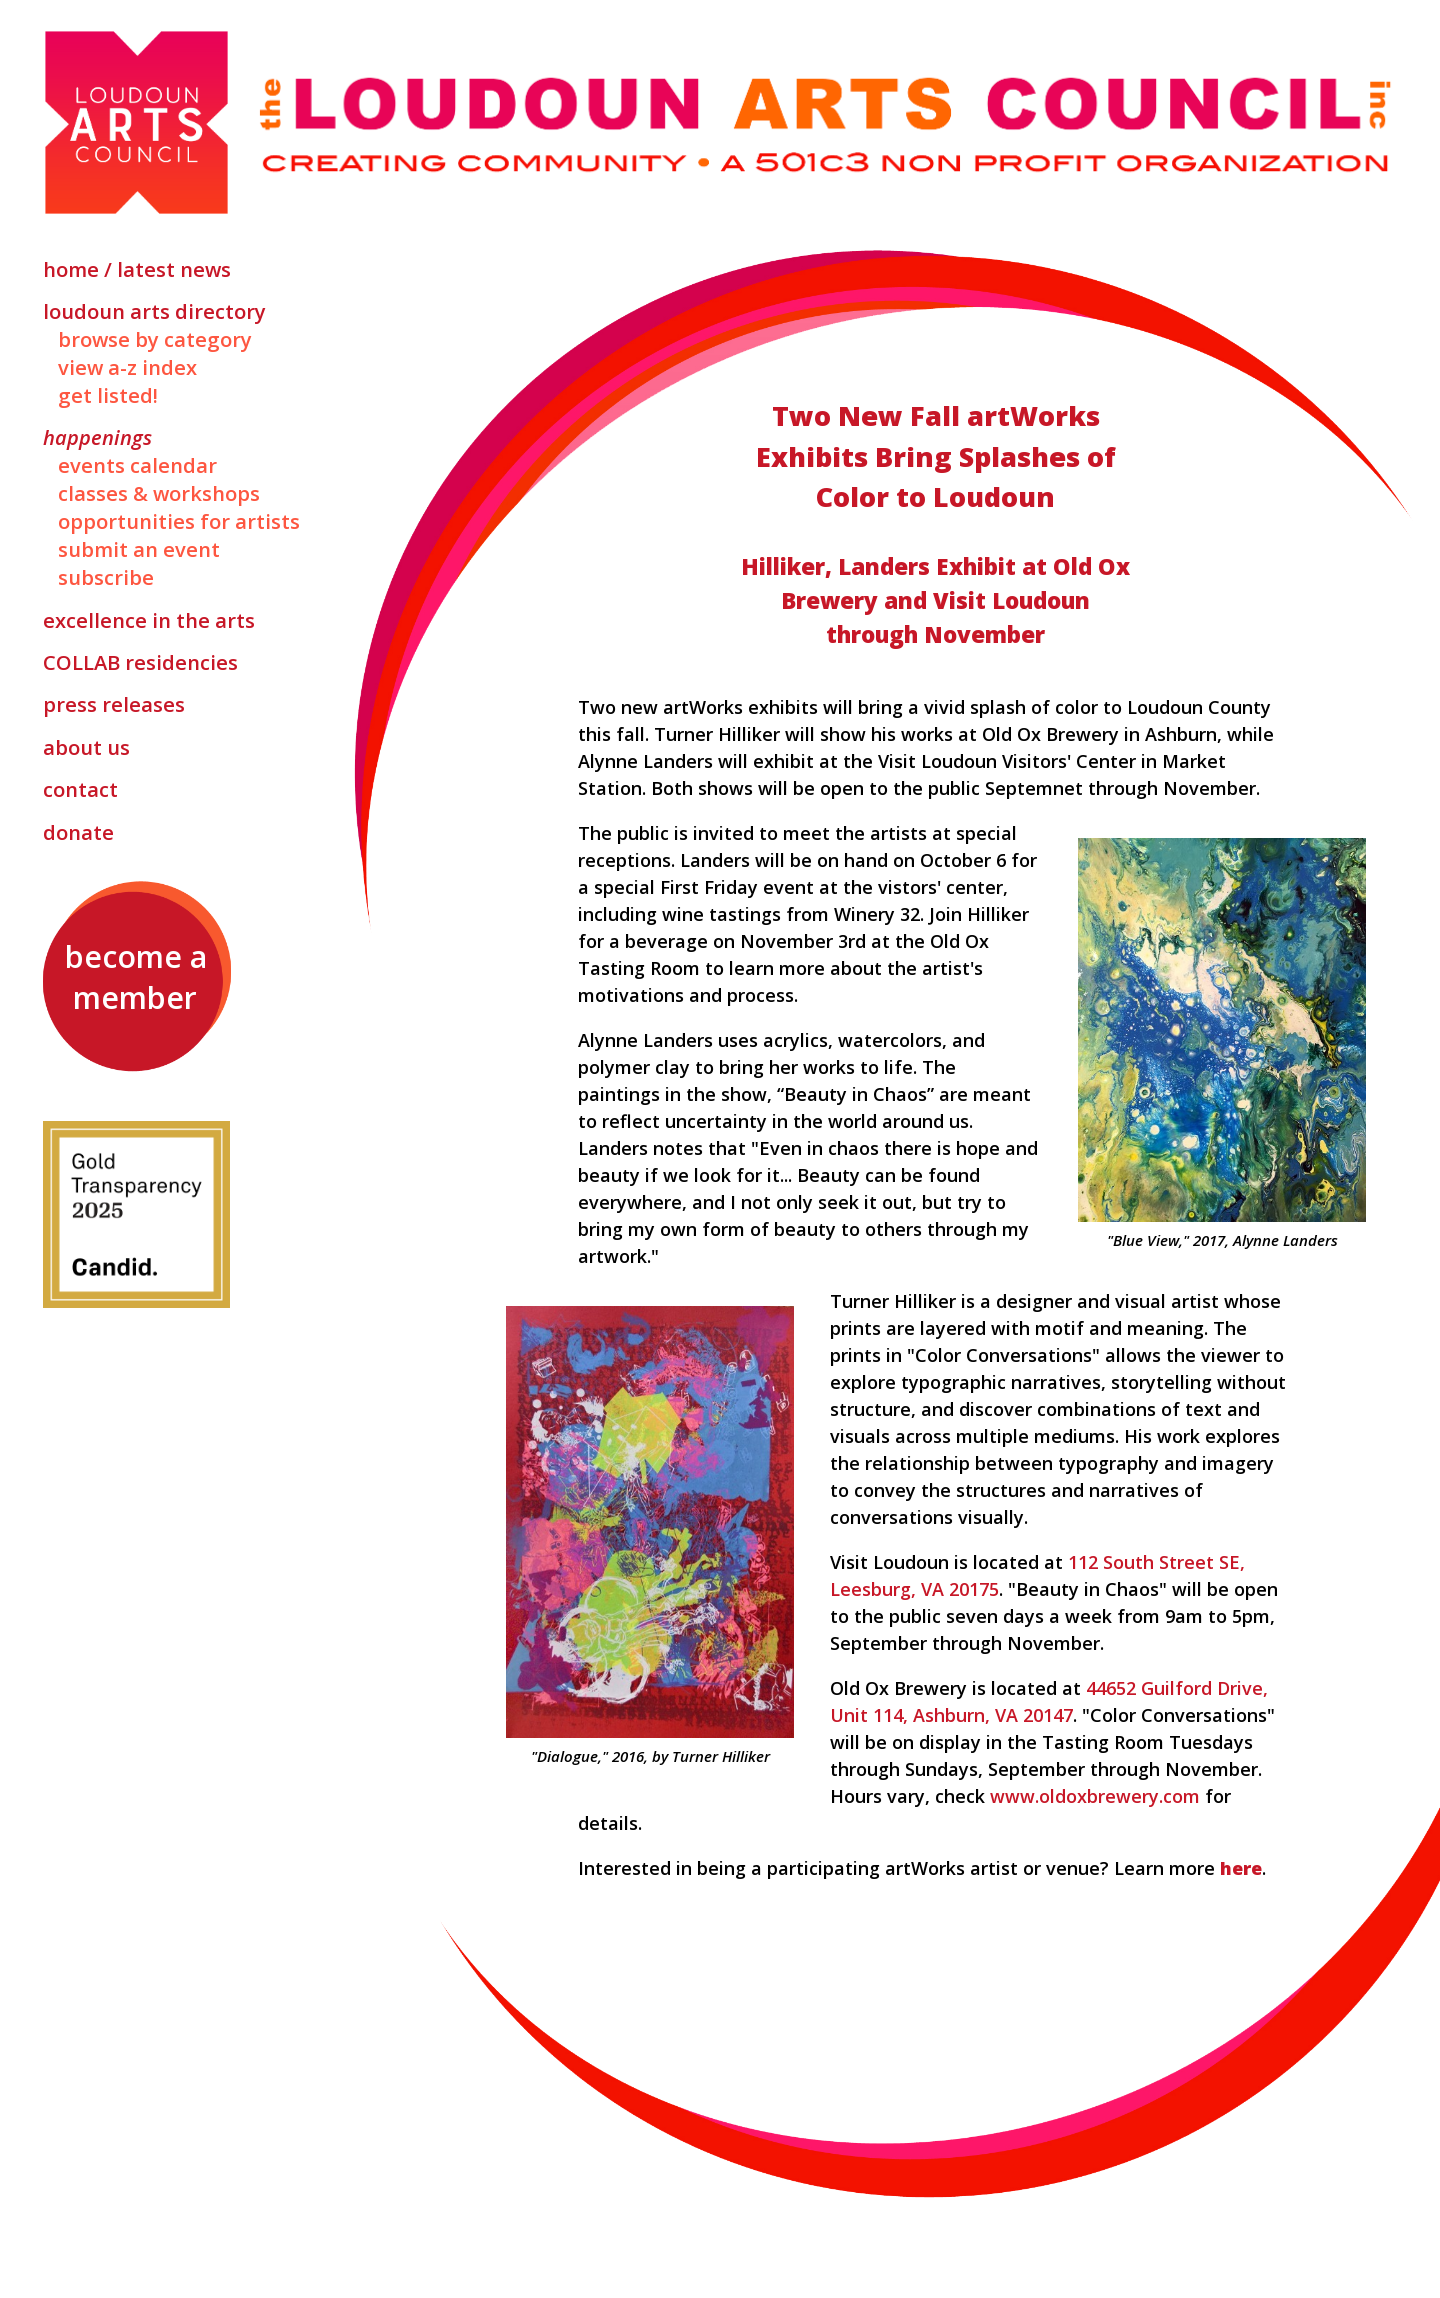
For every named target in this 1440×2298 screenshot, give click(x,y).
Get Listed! (108, 395)
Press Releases (114, 704)
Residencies (140, 662)
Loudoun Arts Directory (154, 311)
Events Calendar (137, 465)
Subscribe (106, 577)
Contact (80, 789)
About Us (86, 747)
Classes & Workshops (159, 493)
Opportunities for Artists (179, 521)
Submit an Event (139, 549)
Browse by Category (155, 339)
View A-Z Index (127, 367)
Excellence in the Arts (149, 620)
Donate (78, 832)
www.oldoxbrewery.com (1095, 1796)
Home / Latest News (137, 269)
